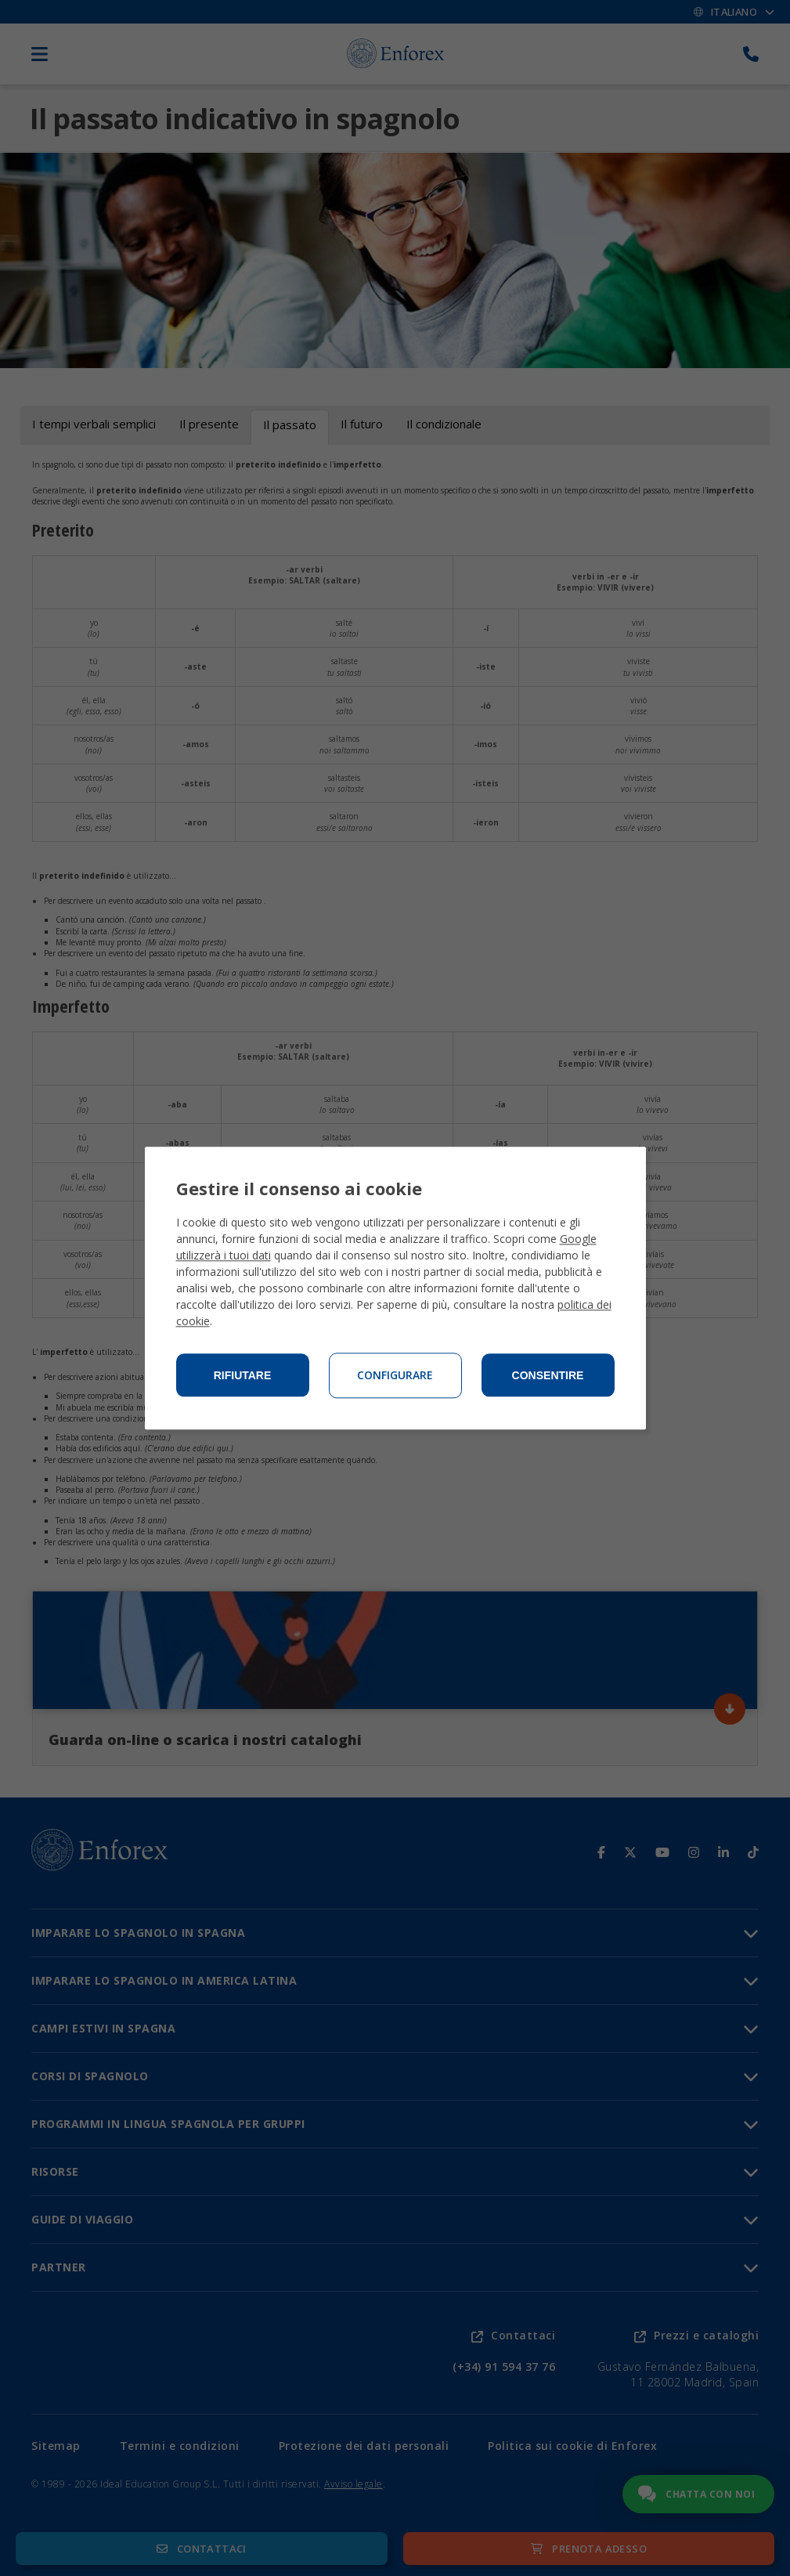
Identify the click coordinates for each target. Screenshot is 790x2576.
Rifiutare (243, 1375)
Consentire (548, 1375)
